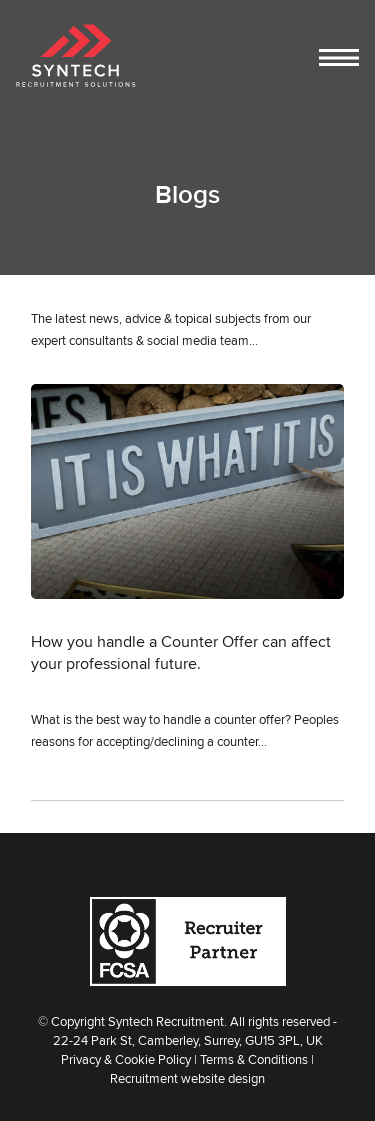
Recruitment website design (187, 1078)
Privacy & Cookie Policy (126, 1059)
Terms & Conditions (254, 1059)
